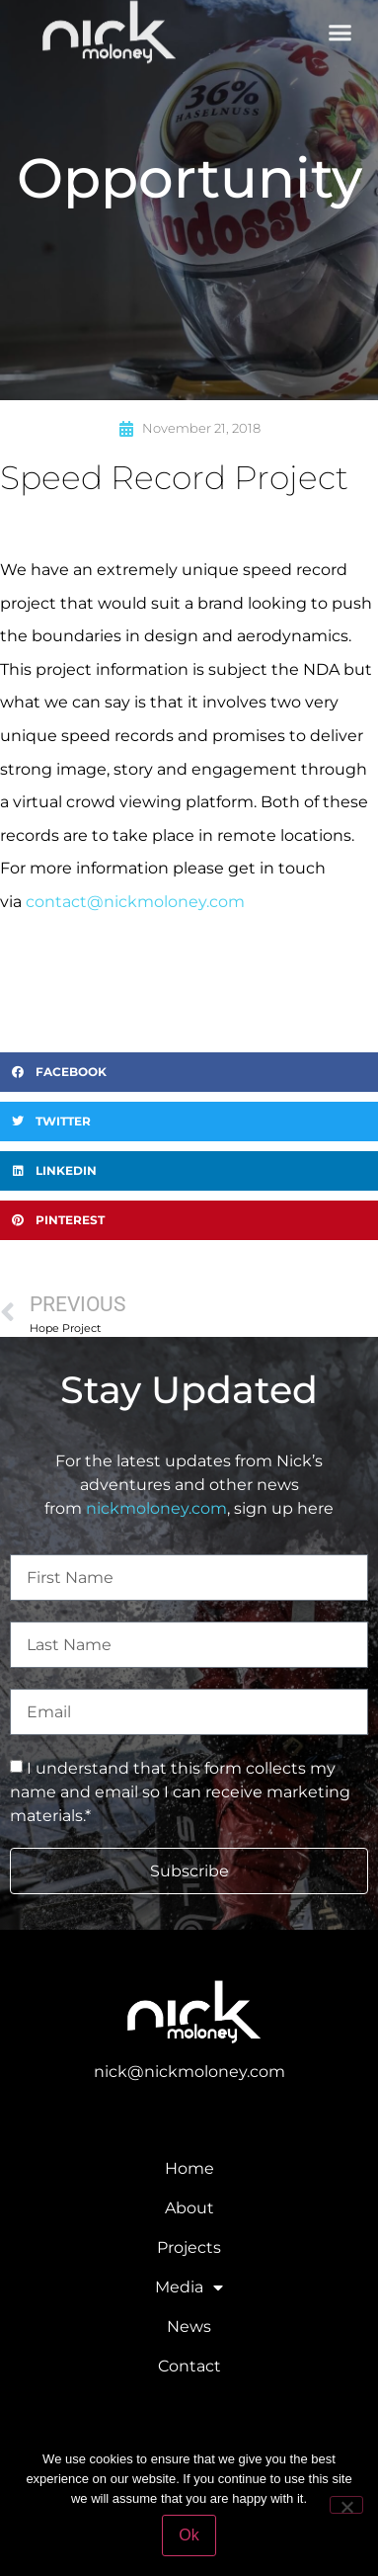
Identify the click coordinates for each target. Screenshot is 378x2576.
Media (189, 2287)
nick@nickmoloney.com (189, 2071)
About (189, 2208)
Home (189, 2168)
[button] (340, 27)
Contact (189, 2366)
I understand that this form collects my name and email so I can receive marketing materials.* (180, 1792)
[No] (346, 2505)
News (189, 2326)
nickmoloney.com (156, 1508)
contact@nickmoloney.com (135, 901)
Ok (188, 2535)
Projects (189, 2247)
